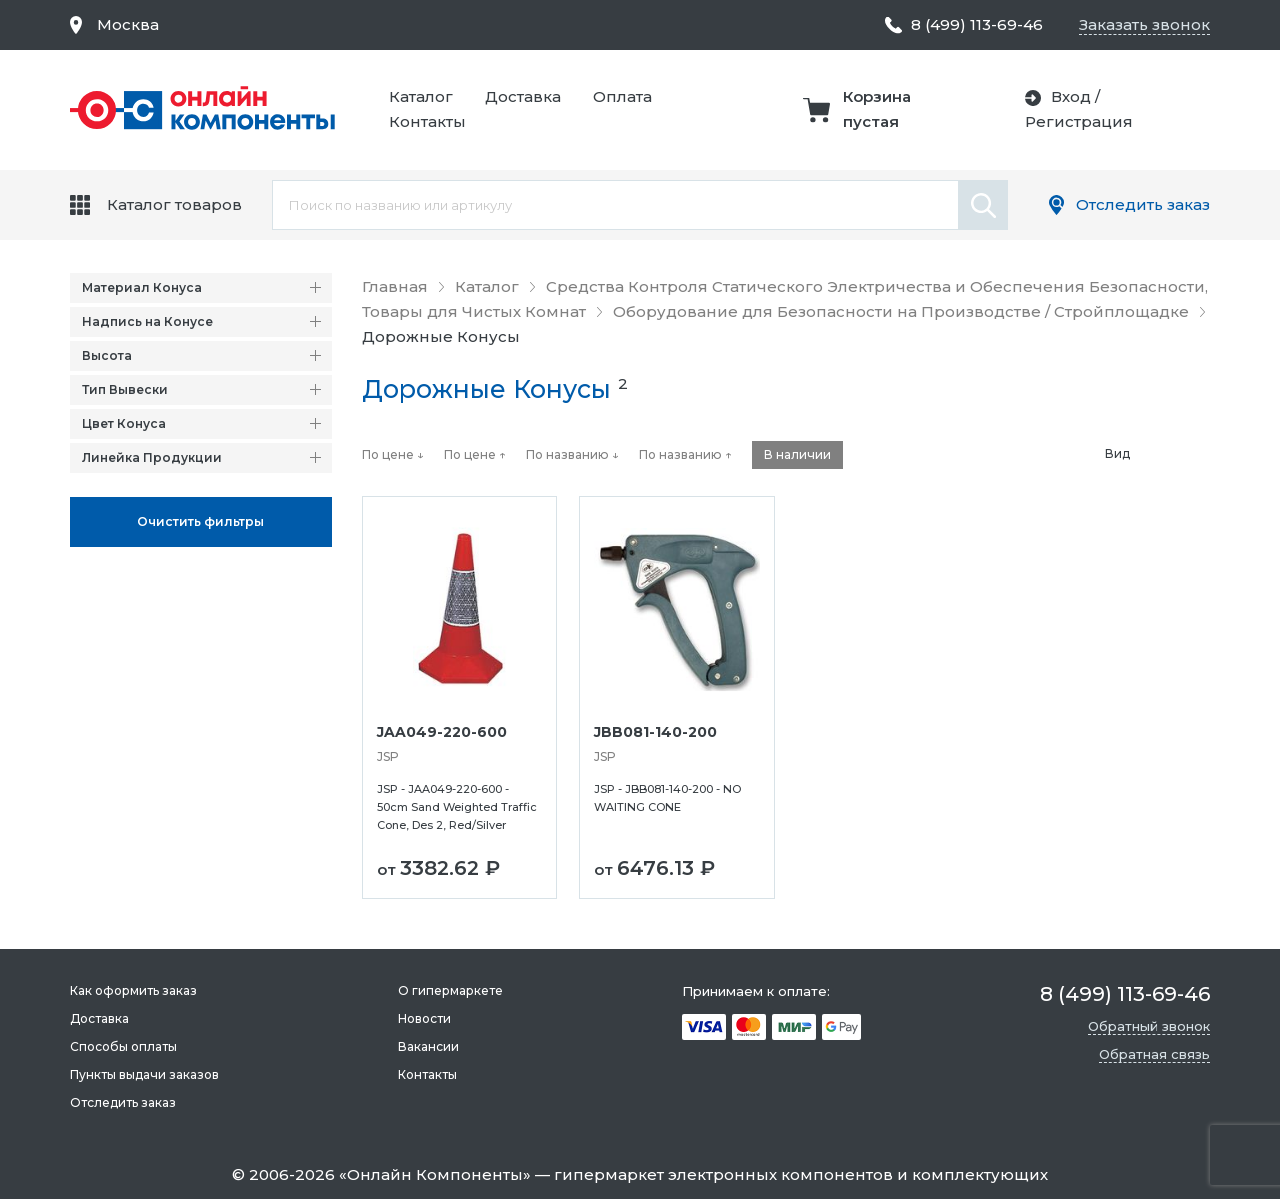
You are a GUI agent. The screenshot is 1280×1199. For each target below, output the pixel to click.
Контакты (427, 121)
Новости (424, 1018)
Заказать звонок (1144, 24)
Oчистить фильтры (200, 521)
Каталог (421, 96)
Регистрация (1079, 121)
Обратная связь (1154, 1054)
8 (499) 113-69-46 (977, 24)
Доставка (523, 96)
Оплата (622, 96)
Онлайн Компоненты (435, 1174)
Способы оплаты (123, 1046)
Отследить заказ (1143, 204)
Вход (1071, 96)
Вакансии (428, 1046)
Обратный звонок (1149, 1026)
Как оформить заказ (133, 990)
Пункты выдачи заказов (144, 1074)
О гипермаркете (450, 990)
